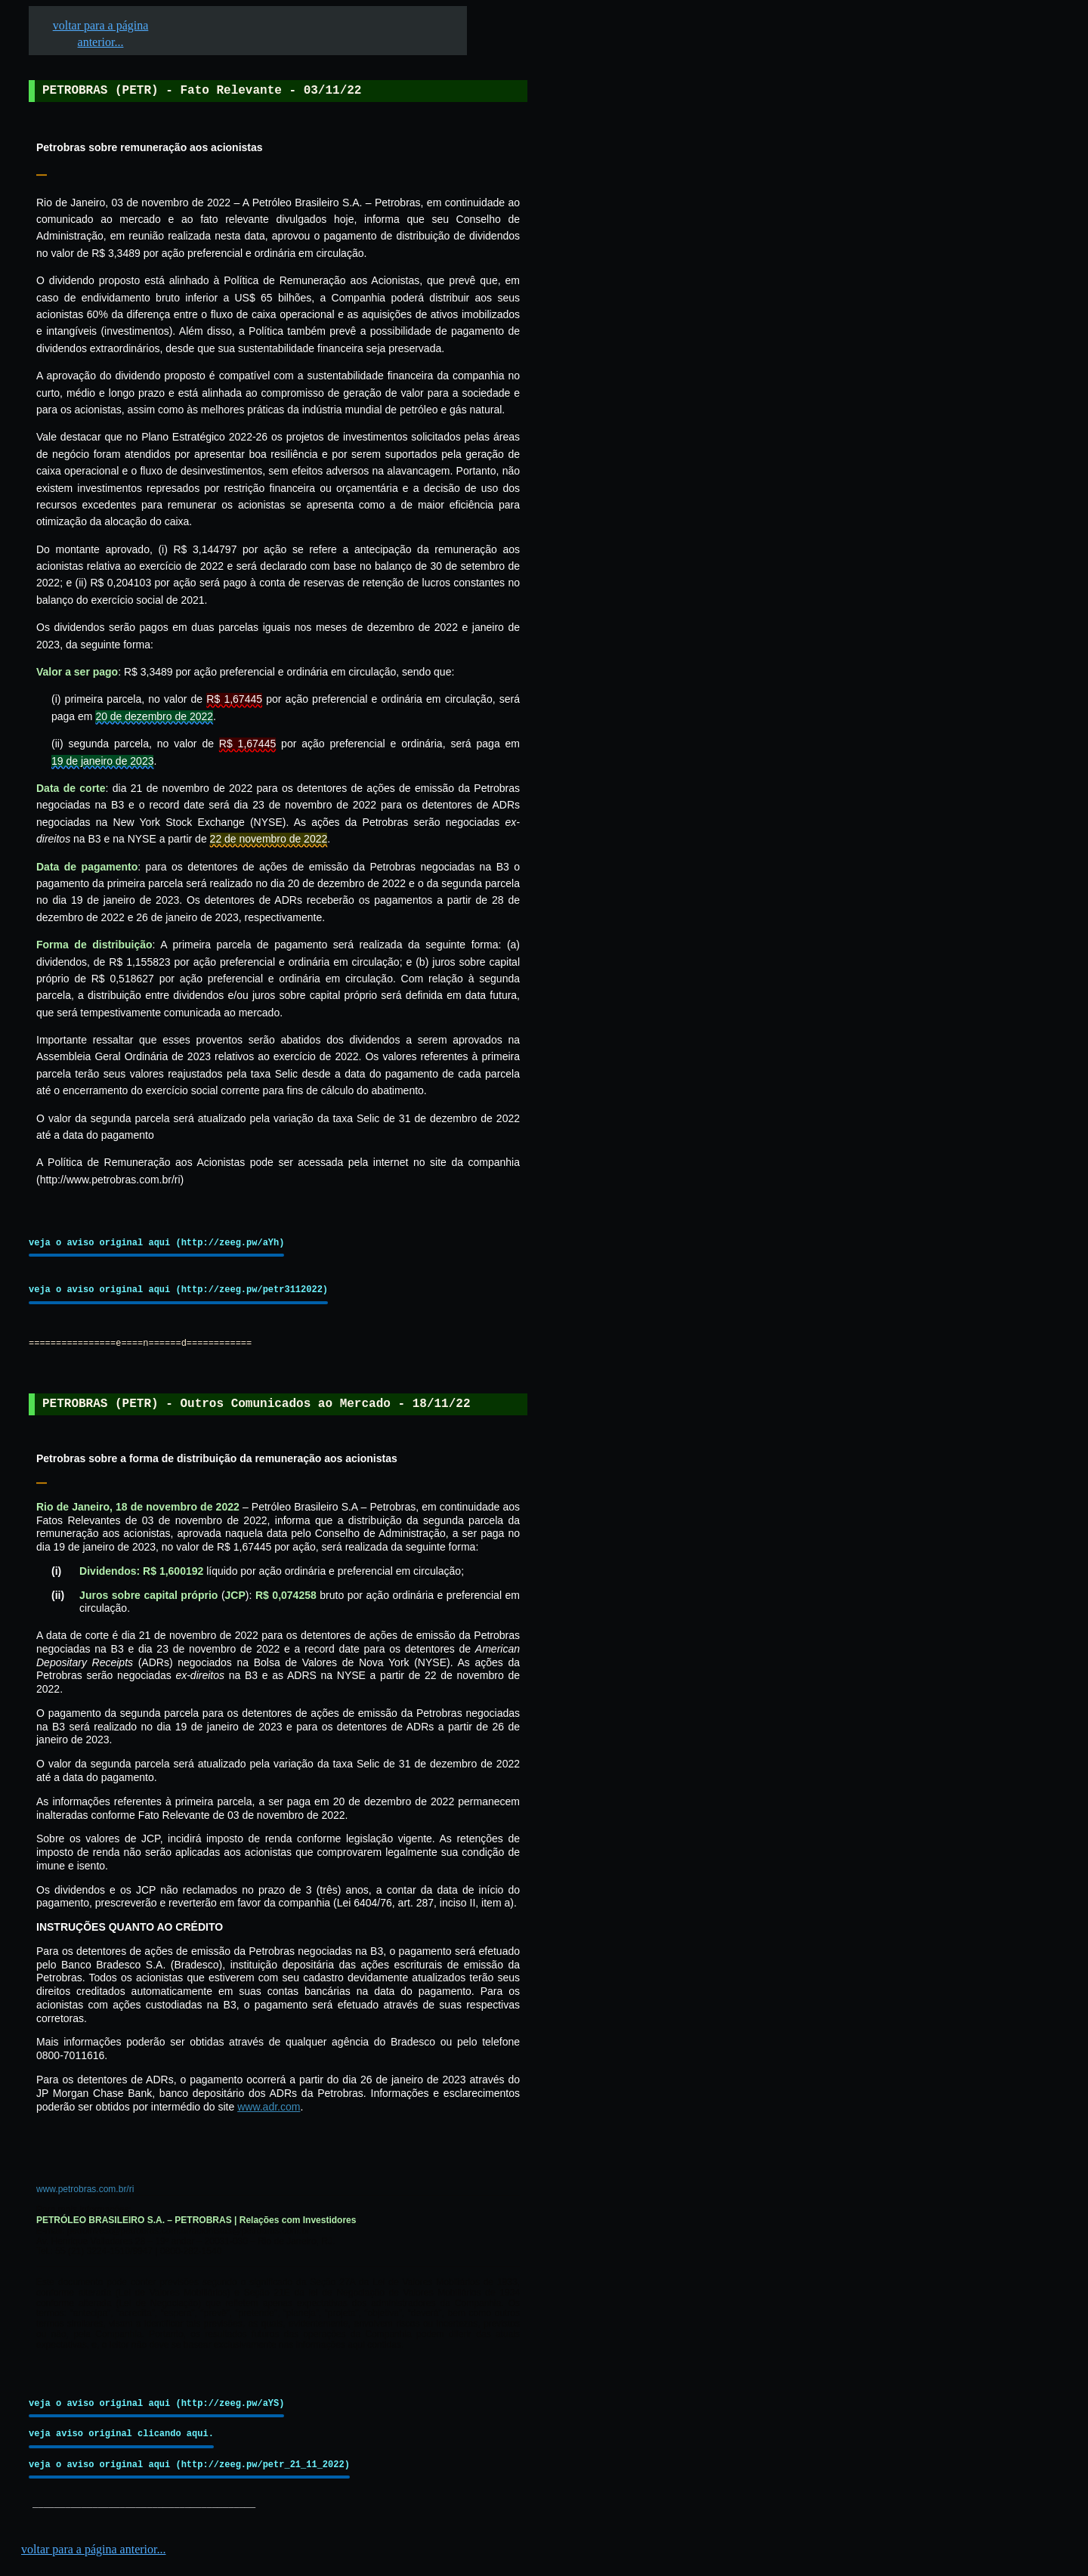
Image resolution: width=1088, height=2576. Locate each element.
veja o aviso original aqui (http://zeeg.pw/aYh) (156, 1242)
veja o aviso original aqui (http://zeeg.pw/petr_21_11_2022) (189, 2464)
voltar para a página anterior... (93, 2549)
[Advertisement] (643, 469)
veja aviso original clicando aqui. (121, 2433)
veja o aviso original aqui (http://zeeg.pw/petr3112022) (178, 1289)
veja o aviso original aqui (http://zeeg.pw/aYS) (156, 2403)
